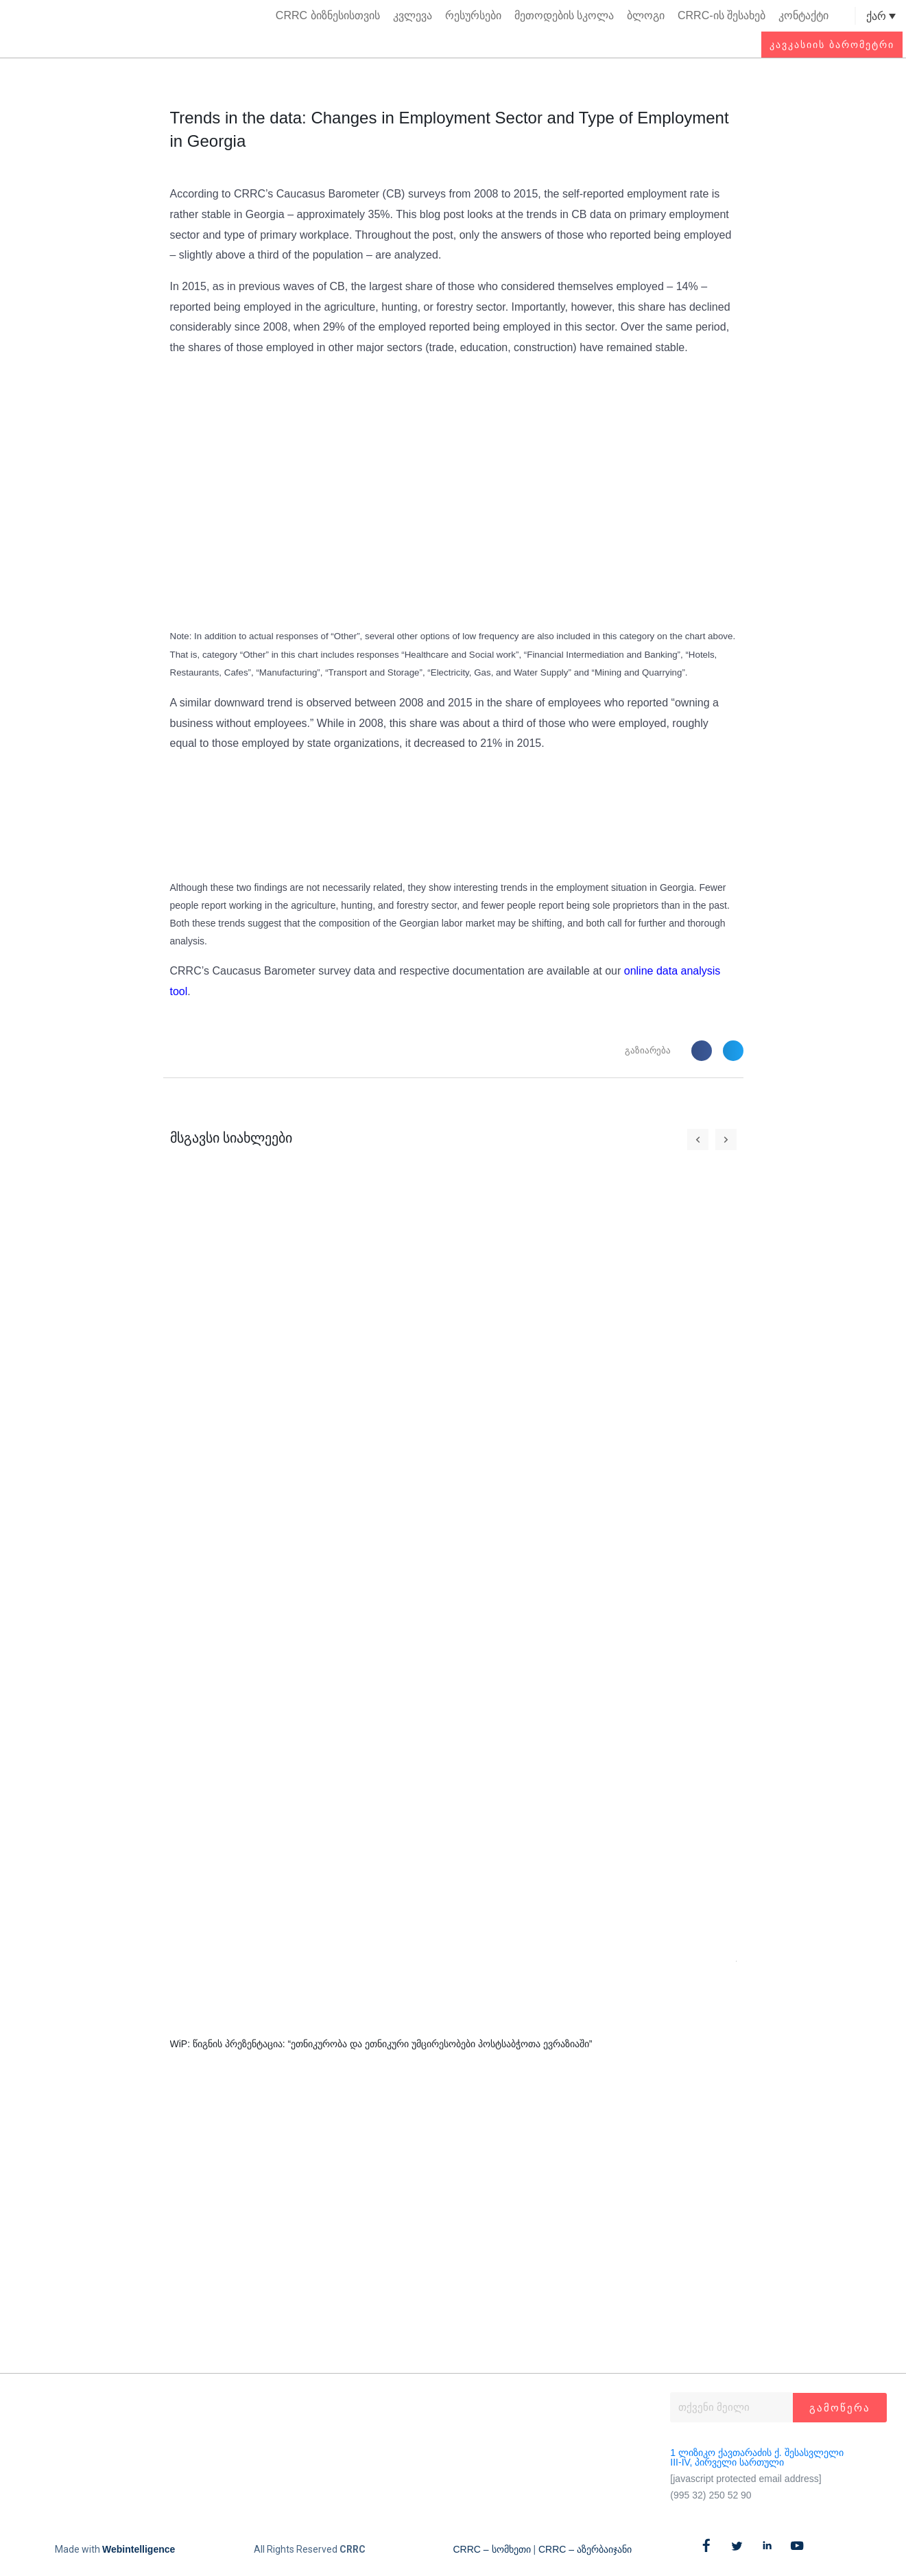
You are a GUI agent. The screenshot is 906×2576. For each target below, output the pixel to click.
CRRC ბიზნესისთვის (328, 15)
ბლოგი (646, 15)
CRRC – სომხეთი (492, 2549)
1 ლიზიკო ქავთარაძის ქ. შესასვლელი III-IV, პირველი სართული (756, 2457)
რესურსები (473, 15)
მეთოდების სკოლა (564, 15)
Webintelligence (138, 2549)
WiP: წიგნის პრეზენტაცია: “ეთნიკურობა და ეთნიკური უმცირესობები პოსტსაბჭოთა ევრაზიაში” (381, 2043)
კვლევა (412, 15)
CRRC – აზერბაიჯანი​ (585, 2549)
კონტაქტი (803, 15)
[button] (843, 16)
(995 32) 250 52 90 (710, 2495)
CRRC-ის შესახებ (721, 15)
